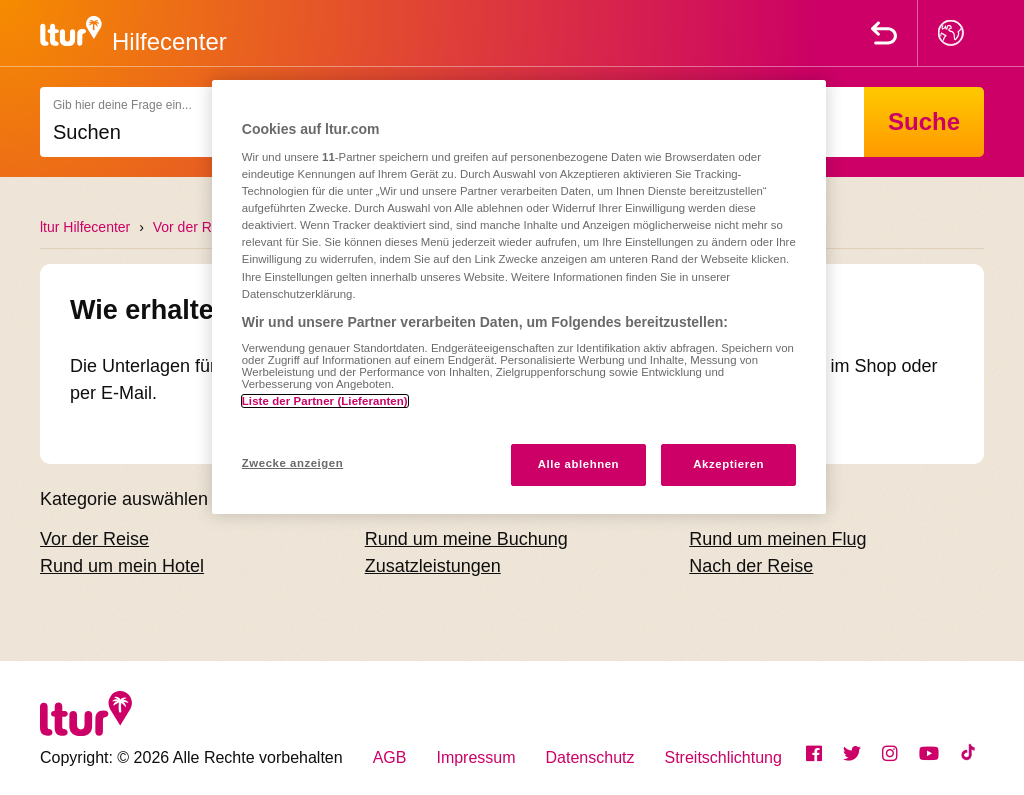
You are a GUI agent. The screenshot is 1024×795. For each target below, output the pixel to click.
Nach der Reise (751, 566)
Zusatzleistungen (433, 566)
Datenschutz (590, 757)
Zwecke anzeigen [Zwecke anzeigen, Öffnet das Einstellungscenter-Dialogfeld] (292, 463)
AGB (390, 757)
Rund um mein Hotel (122, 566)
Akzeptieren (728, 464)
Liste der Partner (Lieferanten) (325, 401)
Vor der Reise (195, 227)
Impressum (475, 757)
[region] (519, 297)
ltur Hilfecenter (85, 227)
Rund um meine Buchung (466, 539)
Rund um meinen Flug (777, 539)
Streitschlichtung (723, 757)
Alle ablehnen (578, 464)
